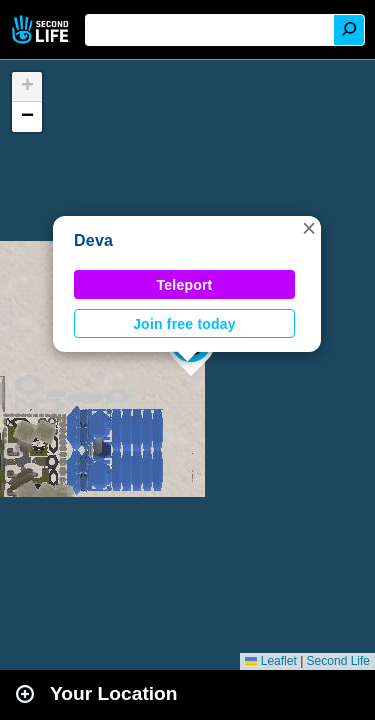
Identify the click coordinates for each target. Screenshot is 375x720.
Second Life (42, 29)
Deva (93, 240)
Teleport (185, 285)
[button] (309, 228)
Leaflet (270, 661)
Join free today (184, 324)
